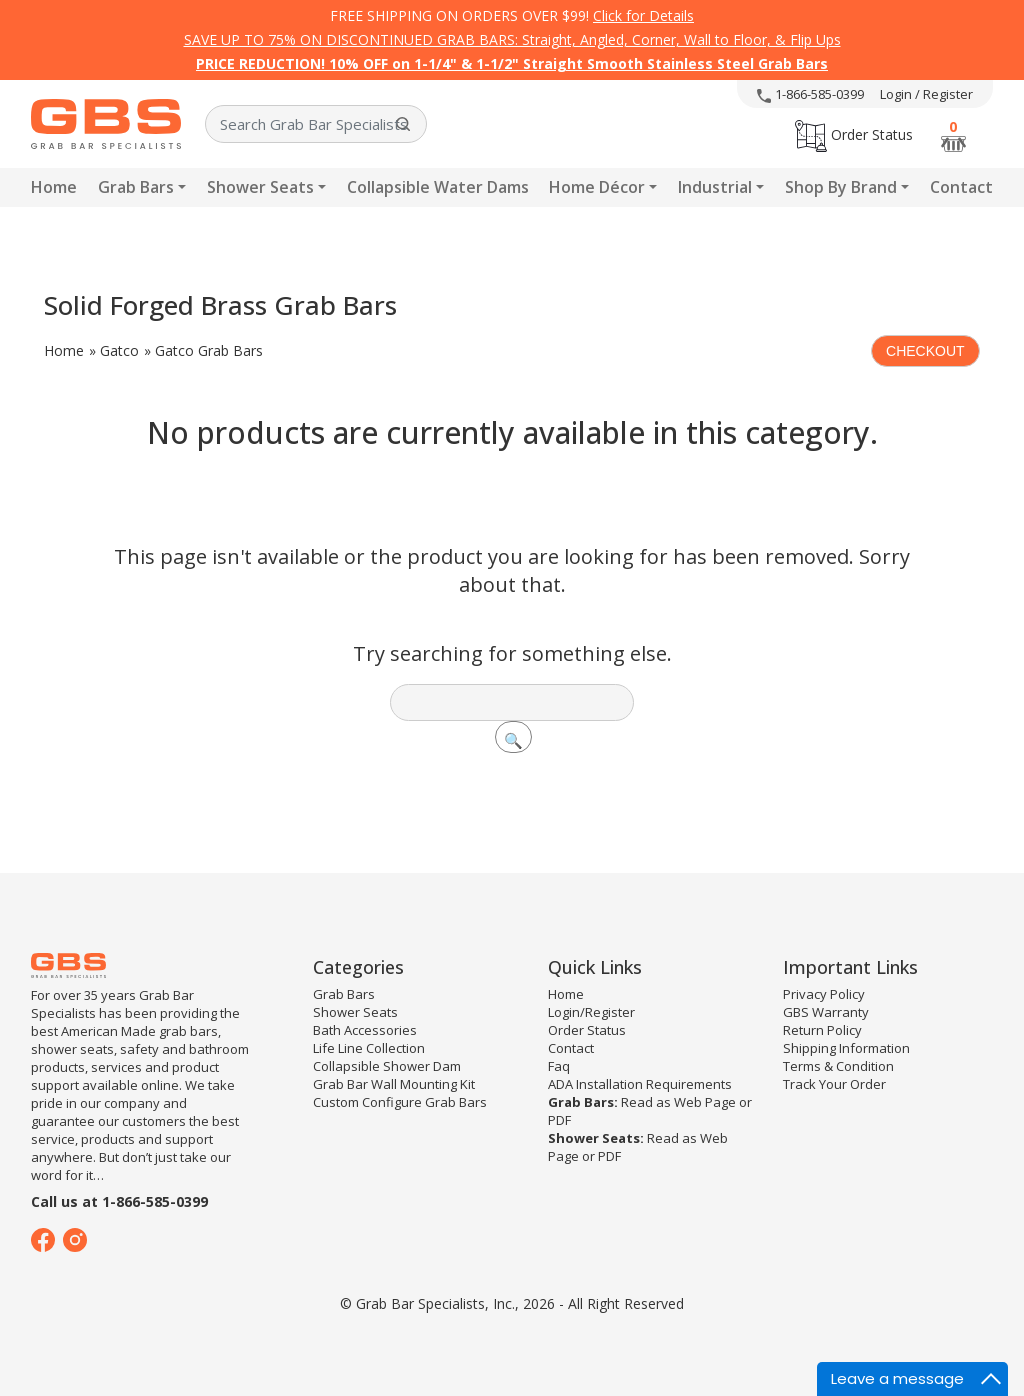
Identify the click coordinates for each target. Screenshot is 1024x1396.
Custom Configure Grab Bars (400, 1102)
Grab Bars (136, 187)
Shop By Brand (841, 187)
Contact (961, 187)
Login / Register (926, 94)
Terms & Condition (838, 1066)
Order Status (854, 134)
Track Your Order (834, 1084)
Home (54, 187)
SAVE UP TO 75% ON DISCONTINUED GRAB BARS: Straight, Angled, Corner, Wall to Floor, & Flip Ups (512, 39)
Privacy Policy (824, 994)
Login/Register (591, 1012)
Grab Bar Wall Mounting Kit (394, 1084)
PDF (559, 1120)
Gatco (119, 350)
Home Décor (597, 187)
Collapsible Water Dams (438, 187)
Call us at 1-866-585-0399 (119, 1201)
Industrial (715, 187)
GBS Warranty (826, 1012)
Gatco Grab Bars (209, 350)
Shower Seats (260, 187)
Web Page (705, 1102)
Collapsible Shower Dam (387, 1066)
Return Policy (822, 1030)
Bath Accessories (365, 1030)
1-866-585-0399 (810, 94)
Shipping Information (846, 1048)
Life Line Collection (369, 1048)
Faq (559, 1066)
